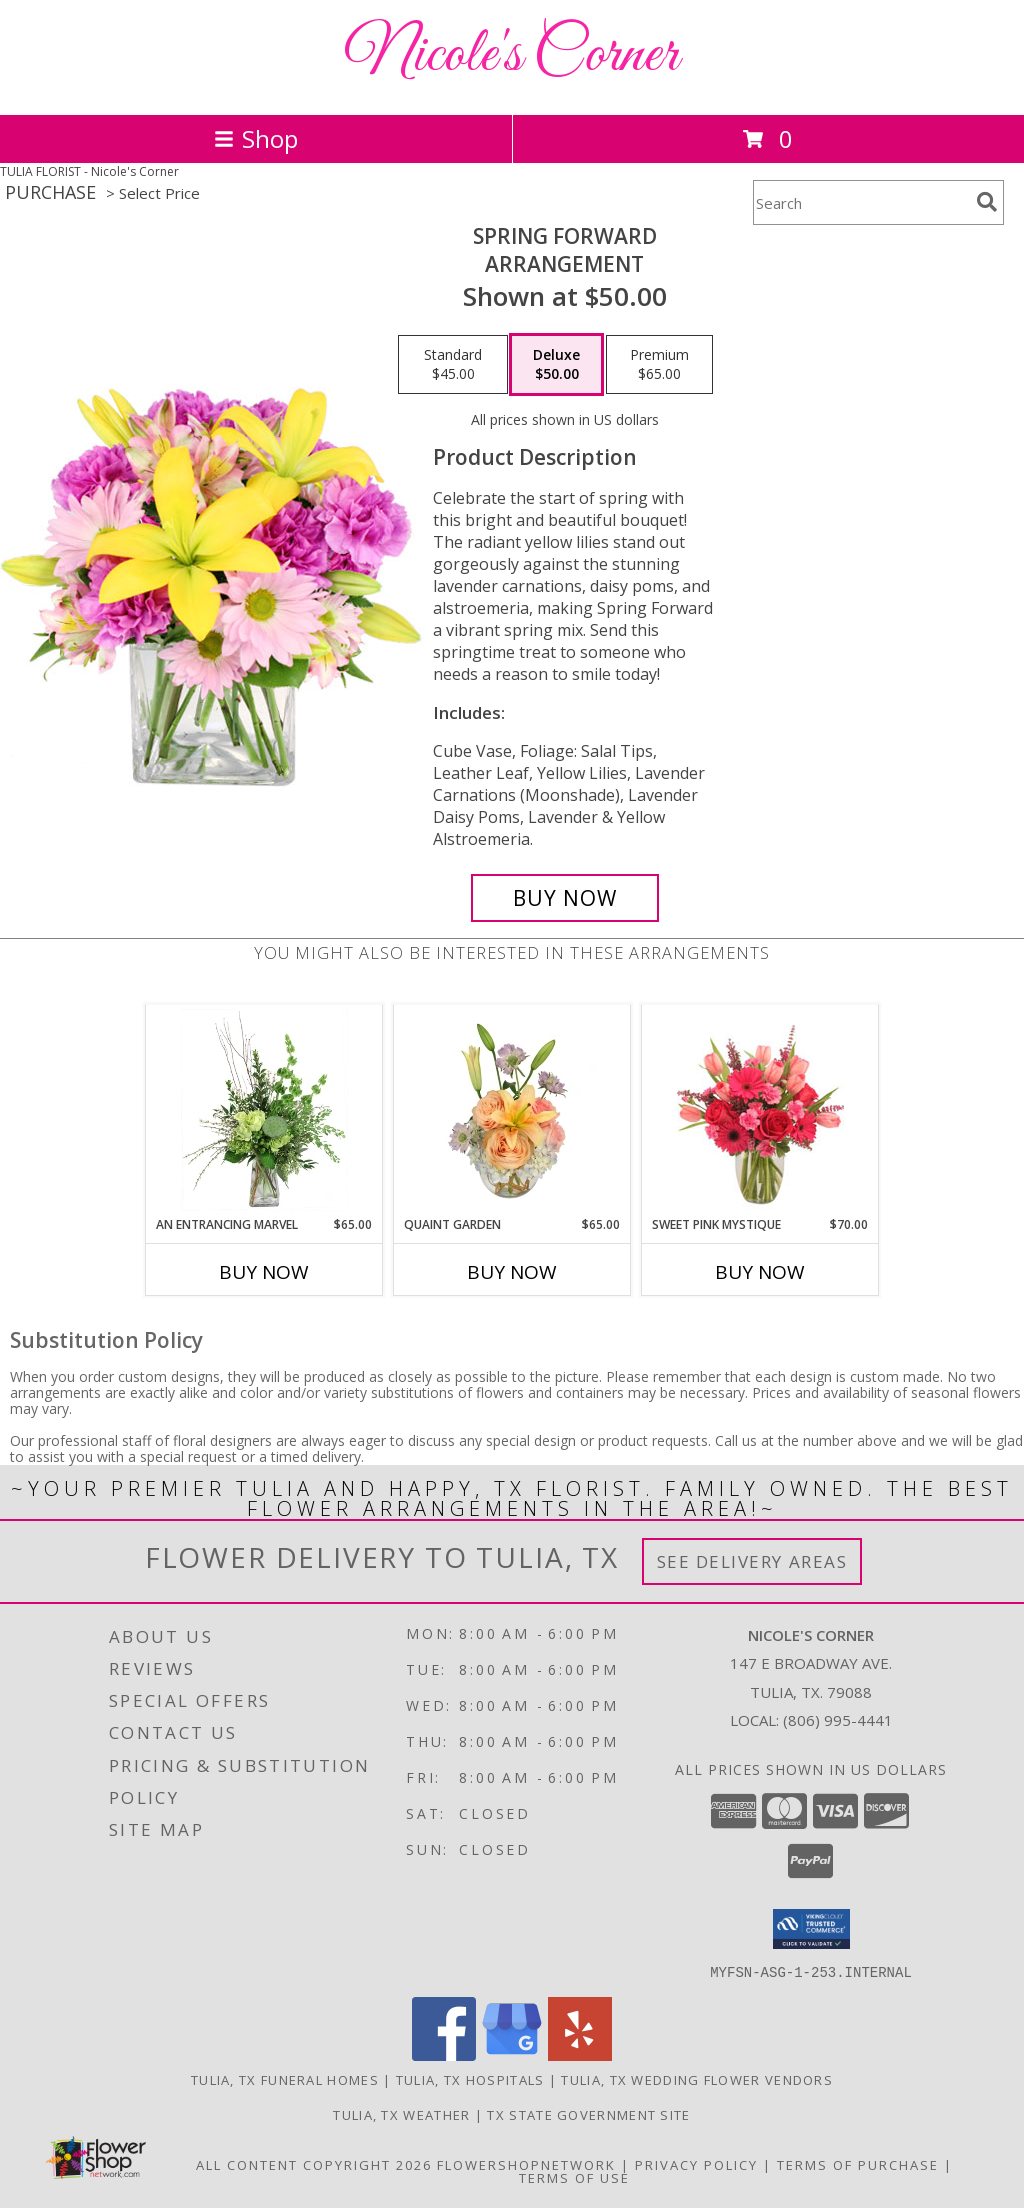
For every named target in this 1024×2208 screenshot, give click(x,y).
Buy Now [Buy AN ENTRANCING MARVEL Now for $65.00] (264, 1272)
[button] (811, 1929)
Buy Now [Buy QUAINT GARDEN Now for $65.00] (512, 1272)
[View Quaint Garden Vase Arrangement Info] (512, 1110)
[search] (987, 202)
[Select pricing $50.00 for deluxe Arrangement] (556, 365)
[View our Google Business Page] (512, 2054)
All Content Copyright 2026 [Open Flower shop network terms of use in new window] (314, 2164)
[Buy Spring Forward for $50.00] (565, 898)
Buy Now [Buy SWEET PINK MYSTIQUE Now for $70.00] (760, 1272)
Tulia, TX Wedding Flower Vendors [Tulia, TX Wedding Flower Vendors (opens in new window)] (697, 2079)
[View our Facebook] (444, 2054)
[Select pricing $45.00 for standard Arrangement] (453, 365)
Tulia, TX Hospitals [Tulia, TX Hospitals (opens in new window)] (470, 2079)
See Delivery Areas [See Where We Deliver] (752, 1561)
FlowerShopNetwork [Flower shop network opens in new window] (526, 2164)
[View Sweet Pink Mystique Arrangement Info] (760, 1110)
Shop (256, 138)
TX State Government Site (588, 2114)
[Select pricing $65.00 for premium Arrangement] (659, 365)
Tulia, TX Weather (401, 2114)
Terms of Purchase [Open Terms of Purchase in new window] (858, 2164)
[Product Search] (861, 202)
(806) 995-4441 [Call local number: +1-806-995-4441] (838, 1720)
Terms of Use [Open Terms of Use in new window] (574, 2177)
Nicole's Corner (512, 55)
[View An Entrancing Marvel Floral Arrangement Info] (264, 1110)
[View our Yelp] (580, 2054)
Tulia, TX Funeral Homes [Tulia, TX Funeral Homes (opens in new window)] (285, 2079)
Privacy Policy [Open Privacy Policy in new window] (696, 2164)
